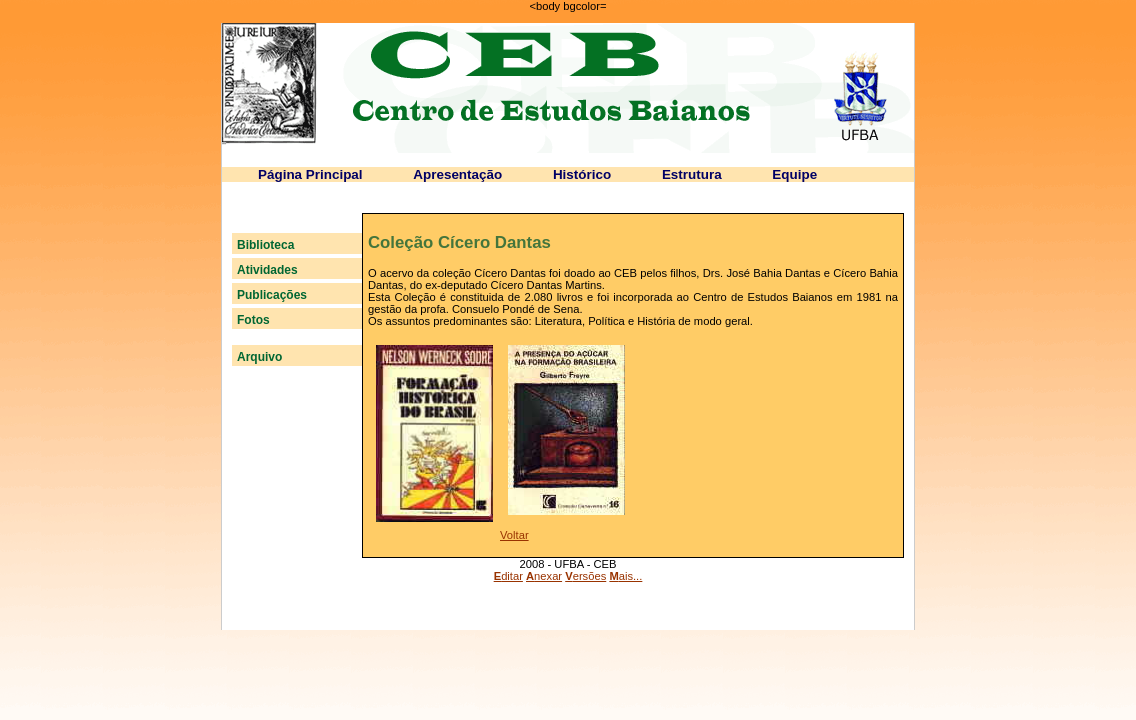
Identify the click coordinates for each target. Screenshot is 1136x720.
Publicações (272, 295)
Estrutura (692, 174)
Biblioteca (265, 245)
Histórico (582, 174)
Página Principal (310, 174)
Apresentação (457, 174)
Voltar (514, 535)
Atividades (267, 270)
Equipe (794, 174)
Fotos (253, 320)
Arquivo (259, 357)
